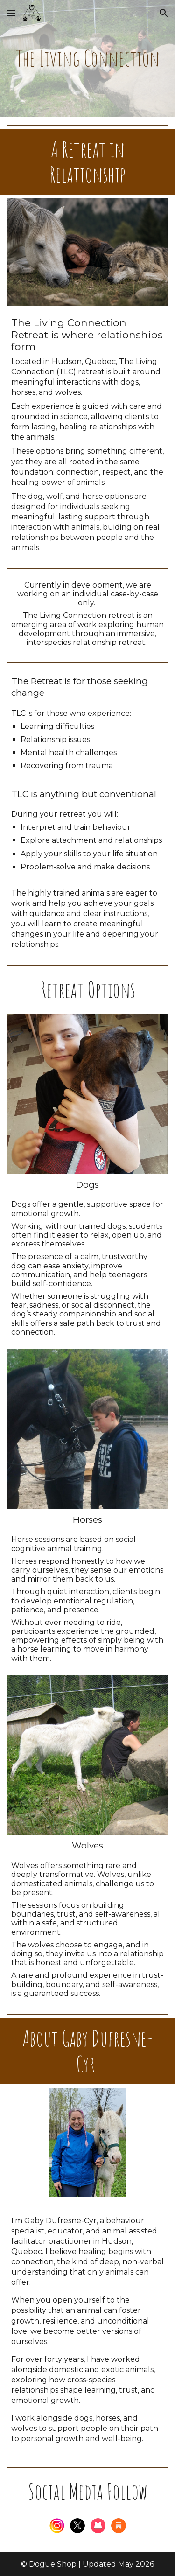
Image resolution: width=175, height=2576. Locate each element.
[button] (11, 13)
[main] (87, 58)
